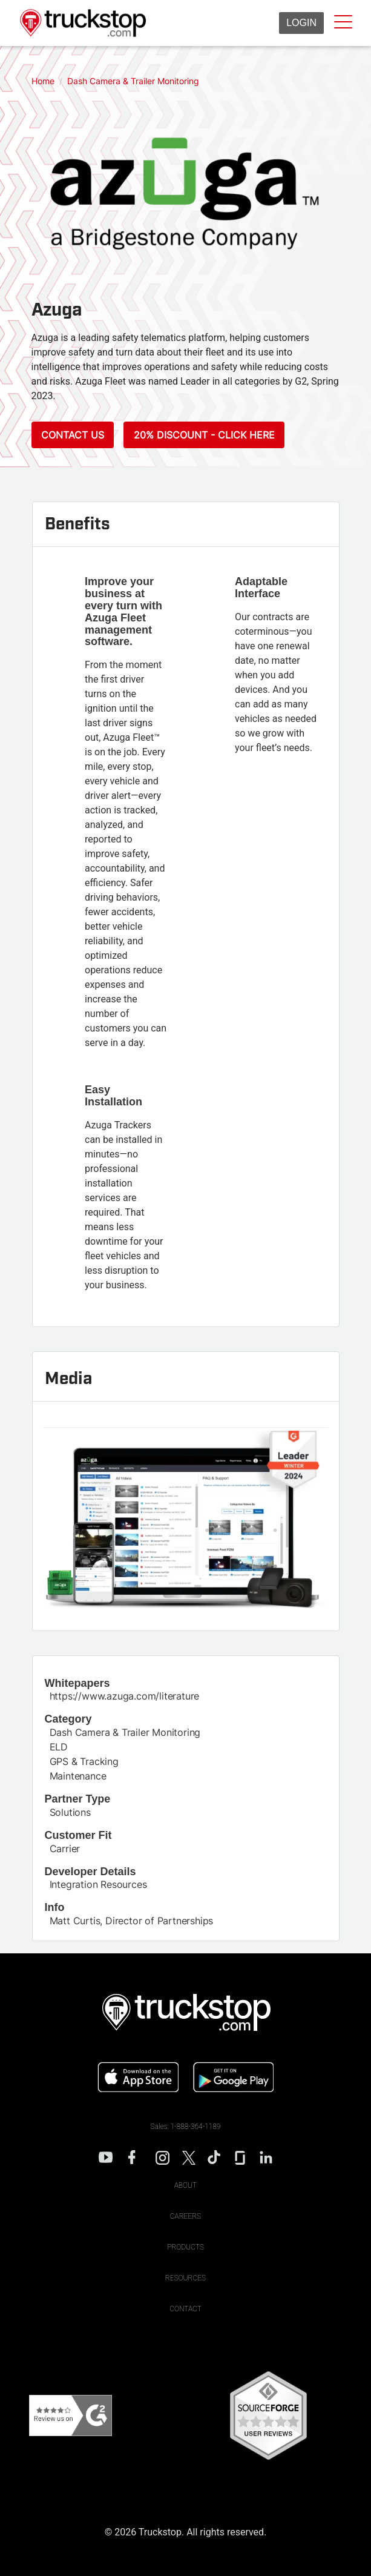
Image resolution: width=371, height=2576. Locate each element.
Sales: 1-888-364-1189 (186, 2126)
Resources (185, 2278)
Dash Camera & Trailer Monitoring (125, 1732)
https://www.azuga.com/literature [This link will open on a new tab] (125, 1696)
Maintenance (78, 1776)
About (185, 2185)
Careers (185, 2216)
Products (185, 2247)
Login (301, 23)
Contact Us (72, 435)
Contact (185, 2309)
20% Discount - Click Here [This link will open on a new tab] (204, 435)
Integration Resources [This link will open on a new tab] (98, 1884)
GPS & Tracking (84, 1761)
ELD (59, 1747)
